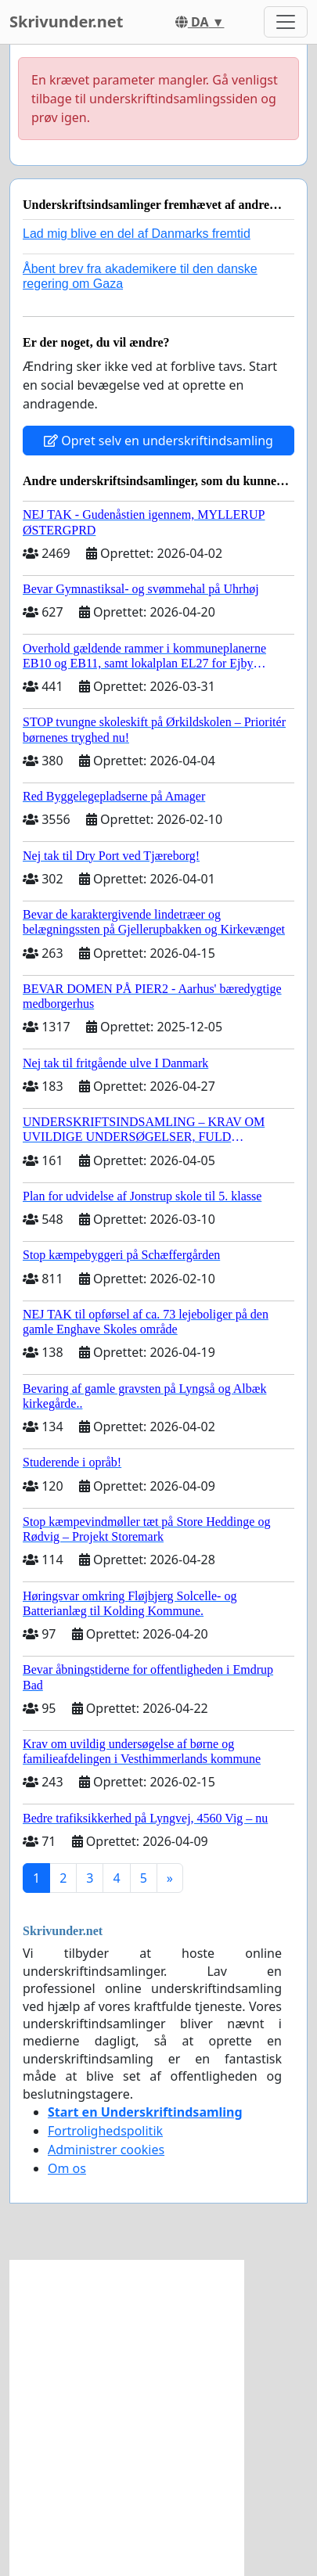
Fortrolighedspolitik (105, 2130)
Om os (67, 2168)
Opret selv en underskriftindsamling (158, 440)
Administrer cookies (106, 2149)
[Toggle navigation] (286, 22)
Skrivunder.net (66, 21)
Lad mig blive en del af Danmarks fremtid (136, 233)
